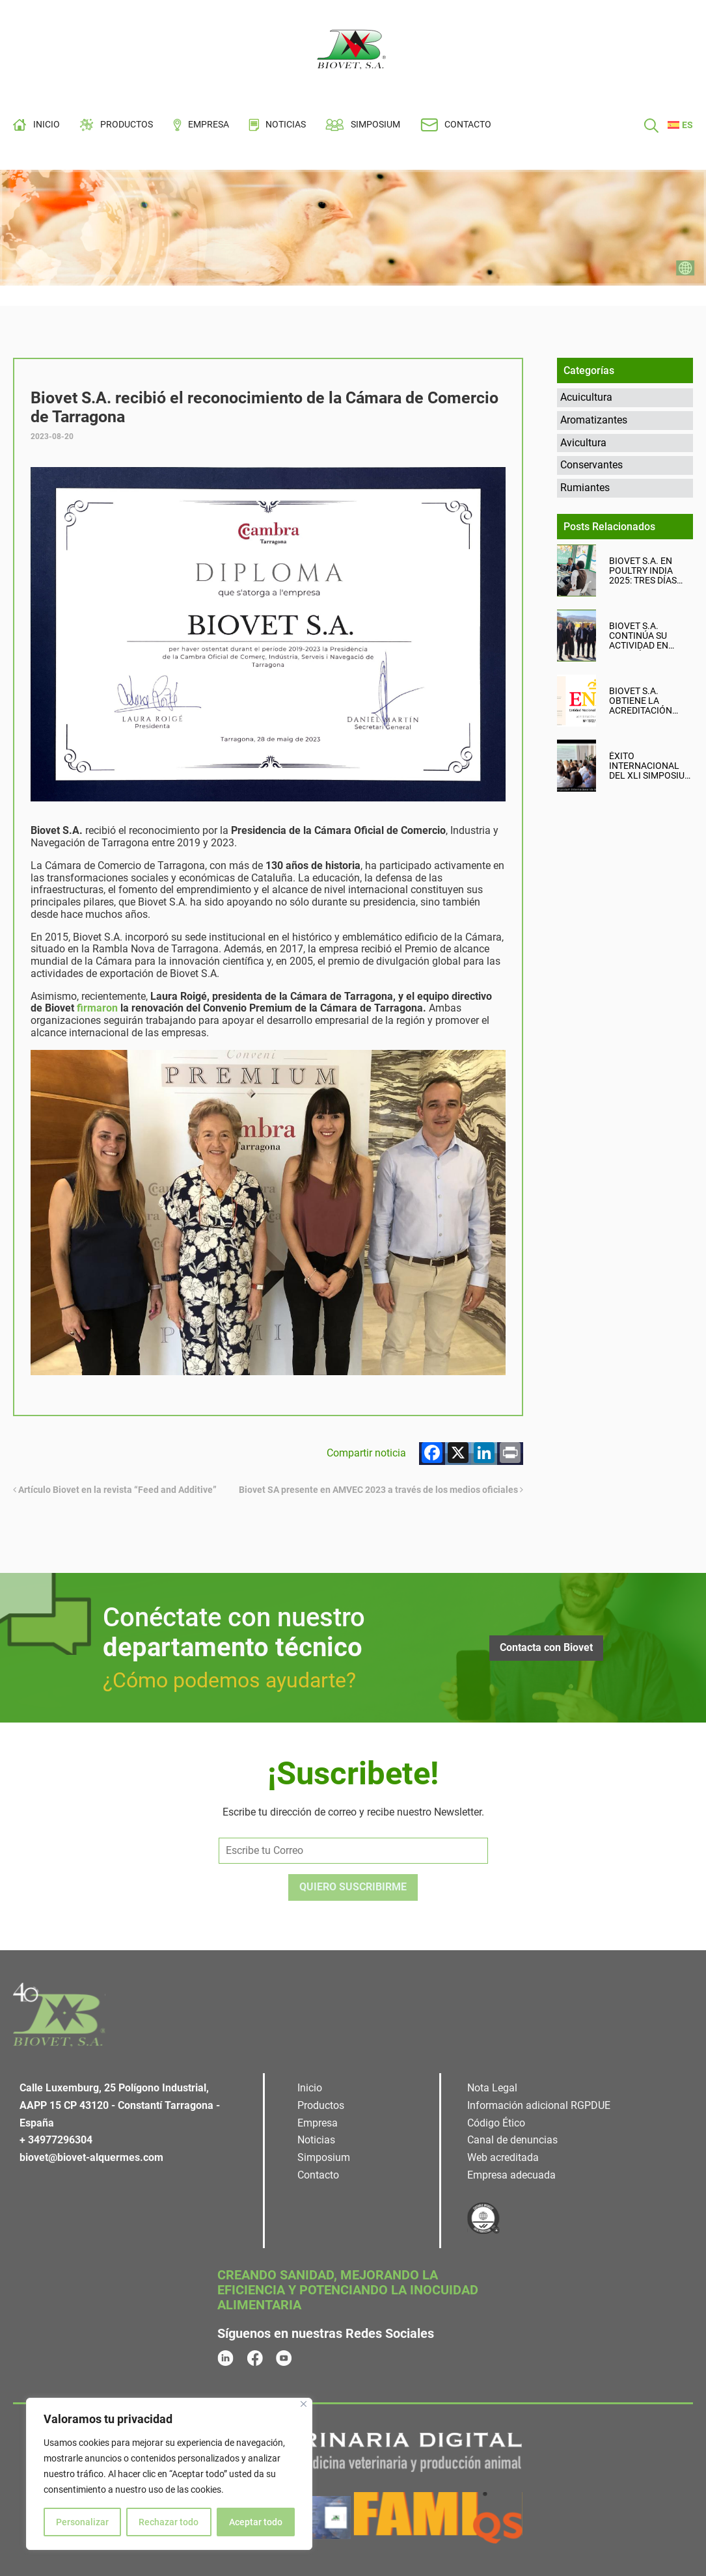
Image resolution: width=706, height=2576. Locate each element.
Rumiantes (585, 487)
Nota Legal (492, 2088)
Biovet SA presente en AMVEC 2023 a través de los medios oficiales (381, 1489)
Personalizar (82, 2522)
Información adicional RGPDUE (538, 2105)
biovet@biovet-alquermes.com (91, 2157)
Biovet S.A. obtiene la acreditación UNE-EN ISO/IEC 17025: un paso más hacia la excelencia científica (642, 701)
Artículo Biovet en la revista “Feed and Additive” (115, 1489)
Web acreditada (503, 2157)
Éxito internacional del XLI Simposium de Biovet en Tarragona (650, 766)
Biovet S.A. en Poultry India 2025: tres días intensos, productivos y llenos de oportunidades (645, 570)
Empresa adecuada (511, 2175)
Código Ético (496, 2123)
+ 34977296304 (56, 2140)
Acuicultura (586, 397)
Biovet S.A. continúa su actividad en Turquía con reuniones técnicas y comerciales (639, 636)
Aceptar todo (255, 2522)
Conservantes (591, 465)
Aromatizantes (593, 420)
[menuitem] (680, 125)
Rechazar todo (168, 2522)
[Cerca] (303, 2404)
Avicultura (583, 442)
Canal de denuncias (512, 2140)
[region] (169, 2474)
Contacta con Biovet (546, 1647)
